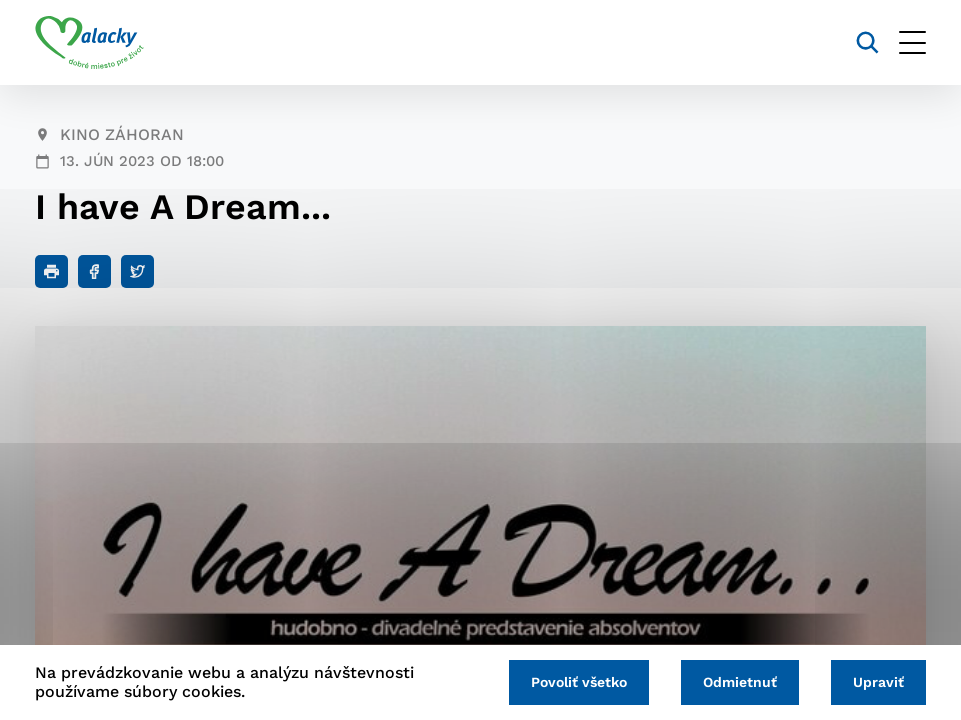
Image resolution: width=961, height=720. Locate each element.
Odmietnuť (740, 682)
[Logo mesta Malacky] (89, 43)
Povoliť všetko (579, 682)
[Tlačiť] (51, 271)
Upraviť (878, 682)
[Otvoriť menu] (912, 42)
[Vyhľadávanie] (867, 42)
